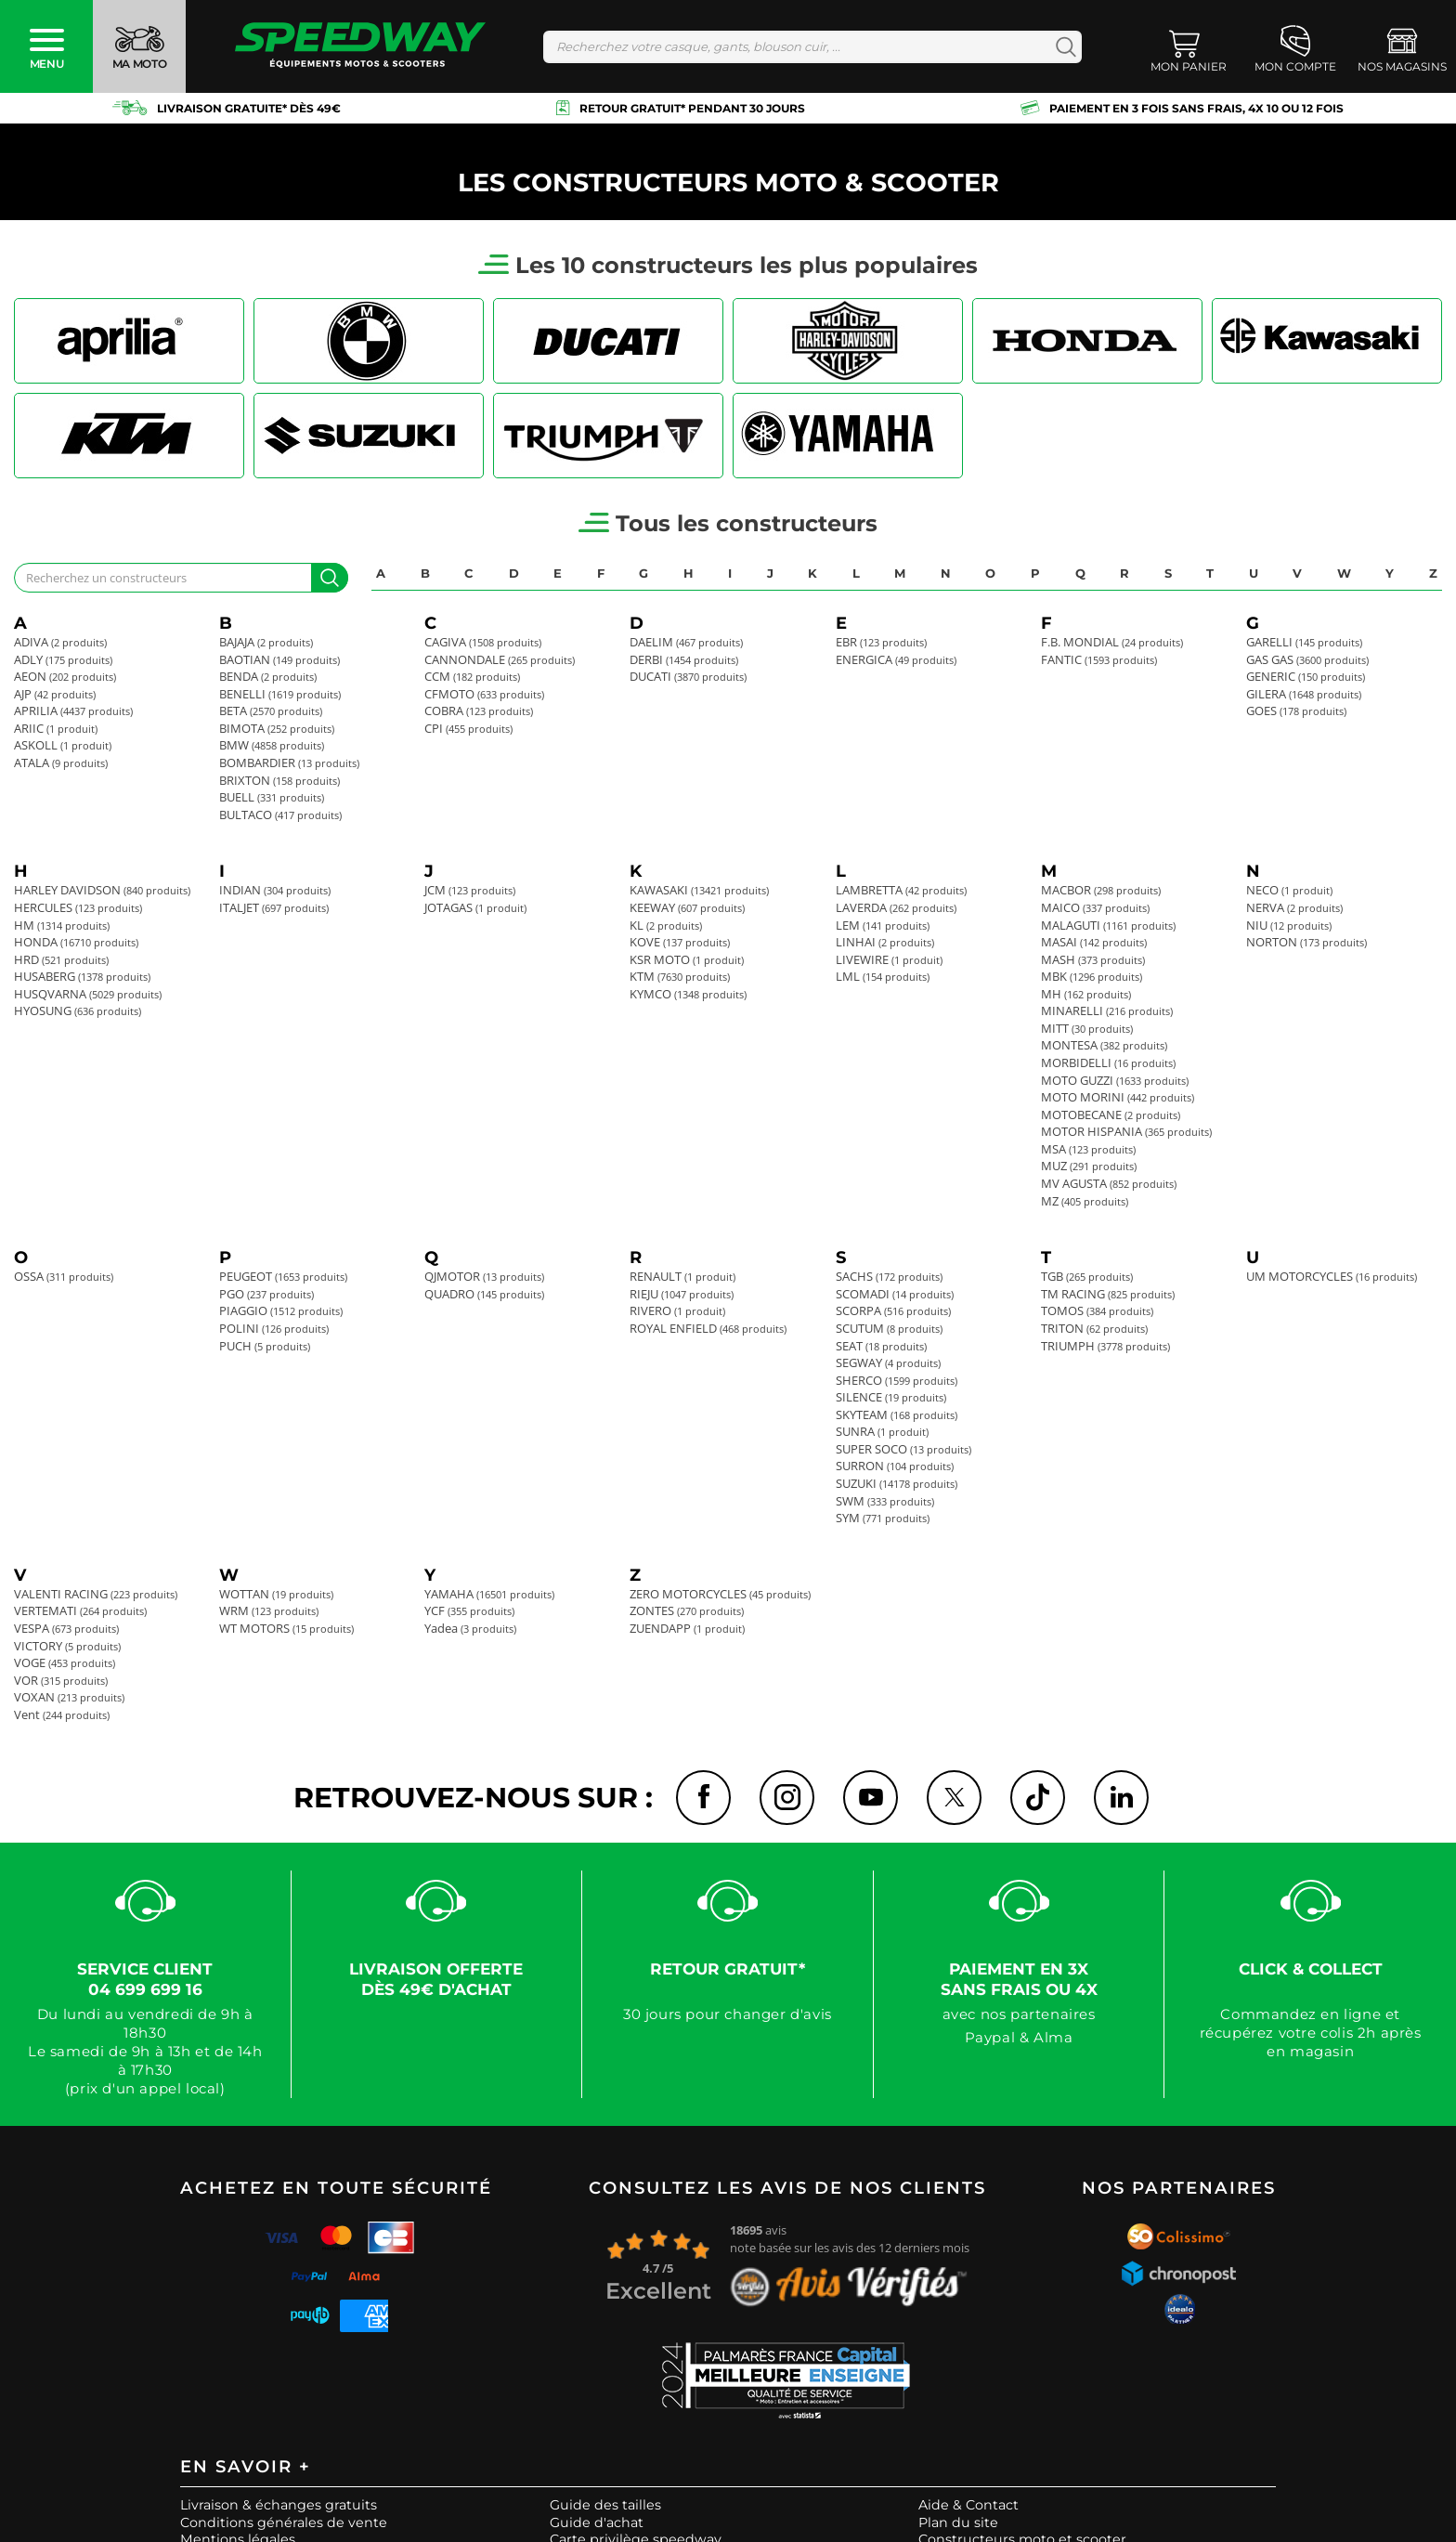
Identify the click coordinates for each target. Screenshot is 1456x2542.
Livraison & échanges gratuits (278, 2506)
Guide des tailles (605, 2506)
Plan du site (958, 2524)
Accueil (37, 143)
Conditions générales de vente (283, 2524)
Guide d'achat (597, 2524)
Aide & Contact (968, 2506)
